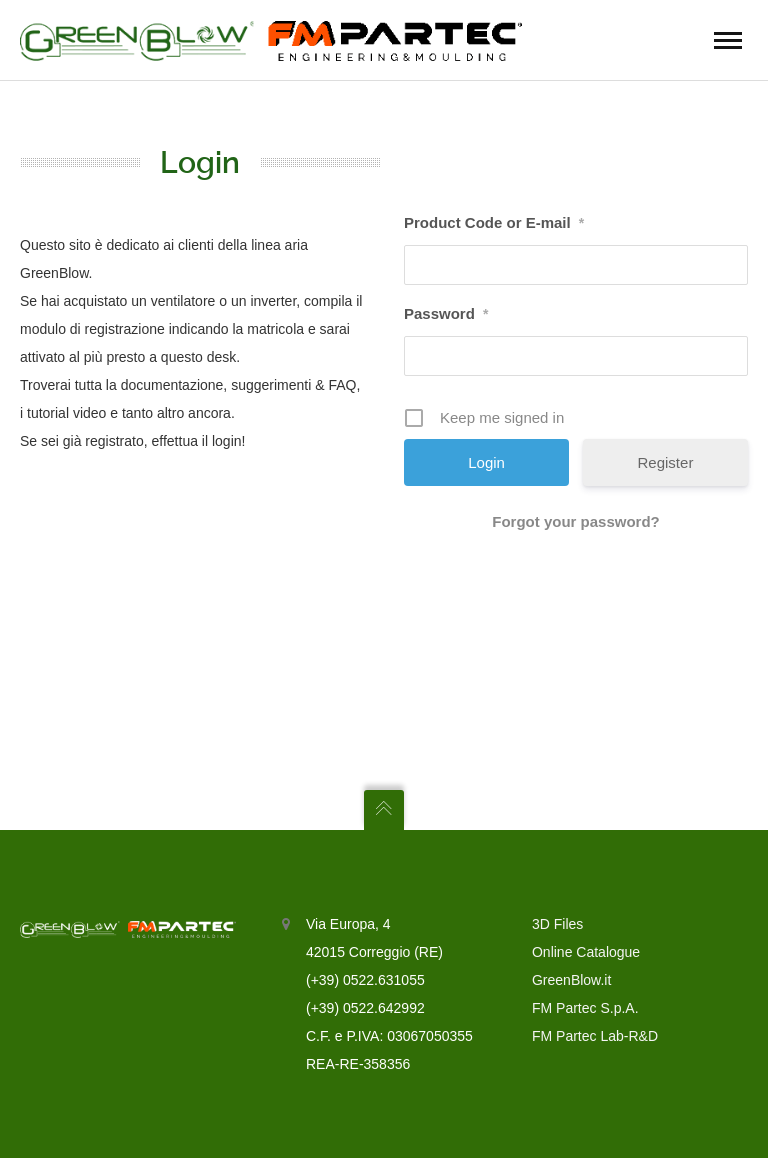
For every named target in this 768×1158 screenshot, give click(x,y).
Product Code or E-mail (494, 222)
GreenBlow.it (571, 980)
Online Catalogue (586, 952)
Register (666, 462)
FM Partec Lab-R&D (595, 1036)
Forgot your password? (576, 521)
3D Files (557, 924)
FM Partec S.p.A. (585, 1008)
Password (446, 313)
